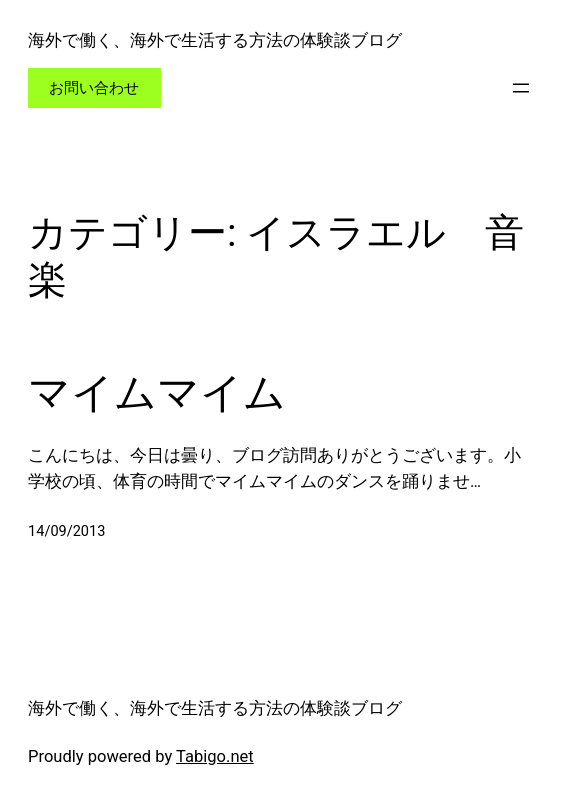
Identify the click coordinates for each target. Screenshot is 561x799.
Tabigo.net (215, 756)
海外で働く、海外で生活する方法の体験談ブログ (215, 40)
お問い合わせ (94, 87)
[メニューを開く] (521, 88)
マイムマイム (157, 392)
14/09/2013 (66, 531)
